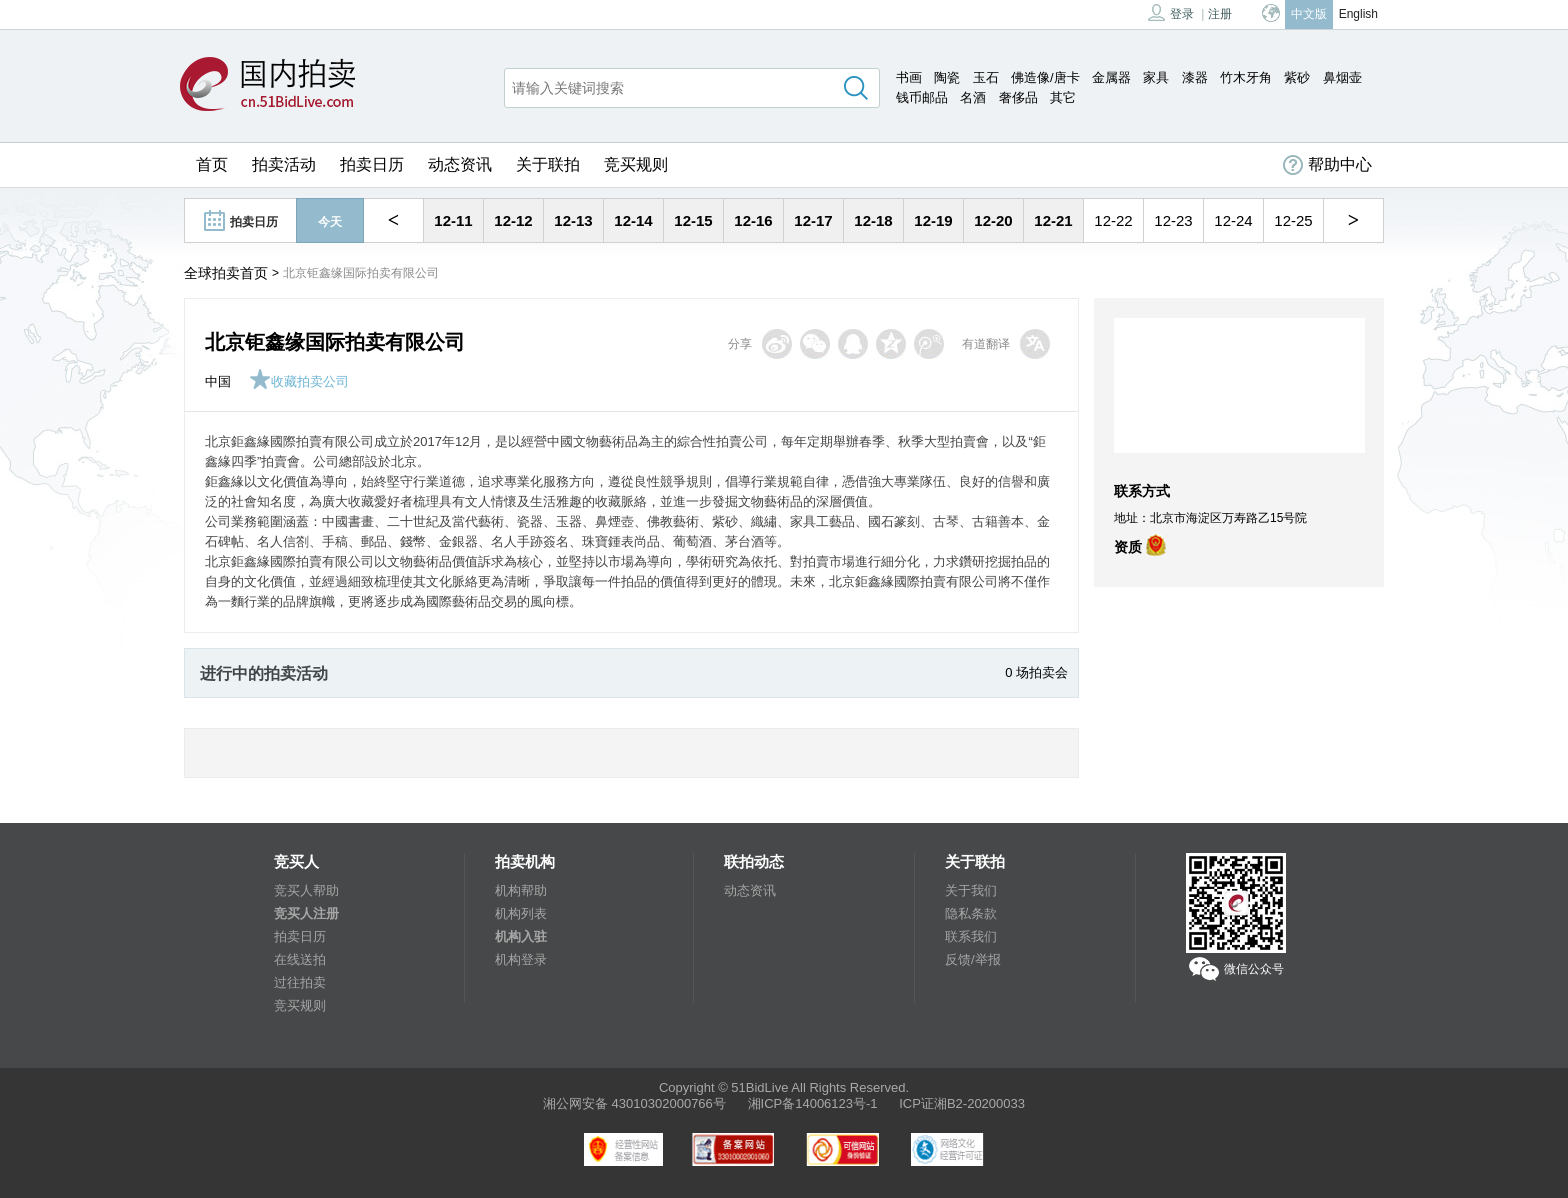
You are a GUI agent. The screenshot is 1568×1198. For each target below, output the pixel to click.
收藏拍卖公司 (299, 381)
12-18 (873, 220)
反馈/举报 (973, 959)
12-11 (453, 220)
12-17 (813, 220)
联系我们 (971, 936)
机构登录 (521, 959)
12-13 (573, 220)
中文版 (1309, 14)
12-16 (753, 220)
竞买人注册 (306, 913)
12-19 (933, 220)
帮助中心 (1327, 165)
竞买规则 (636, 164)
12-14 (633, 220)
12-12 (513, 220)
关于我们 (971, 890)
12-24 (1233, 220)
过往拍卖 (300, 982)
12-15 (693, 220)
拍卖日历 (372, 164)
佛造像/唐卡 (1045, 77)
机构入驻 (521, 936)
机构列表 (521, 913)
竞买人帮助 (306, 890)
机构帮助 (521, 890)
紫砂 (1297, 77)
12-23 (1173, 220)
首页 (212, 164)
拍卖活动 (284, 164)
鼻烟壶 (1342, 77)
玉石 (986, 77)
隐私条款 (971, 913)
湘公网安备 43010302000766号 (634, 1103)
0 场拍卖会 (1036, 672)
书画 (909, 77)
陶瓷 (947, 77)
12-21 (1053, 220)
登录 (1171, 12)
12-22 (1113, 220)
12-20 (993, 220)
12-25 (1293, 220)
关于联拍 (548, 164)
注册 (1220, 14)
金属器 (1111, 77)
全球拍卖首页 (226, 273)
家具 (1156, 77)
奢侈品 (1018, 97)
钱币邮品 (922, 97)
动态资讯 (460, 164)
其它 (1063, 97)
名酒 (973, 97)
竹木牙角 (1246, 77)
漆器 (1195, 77)
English (1358, 14)
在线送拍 (300, 959)
